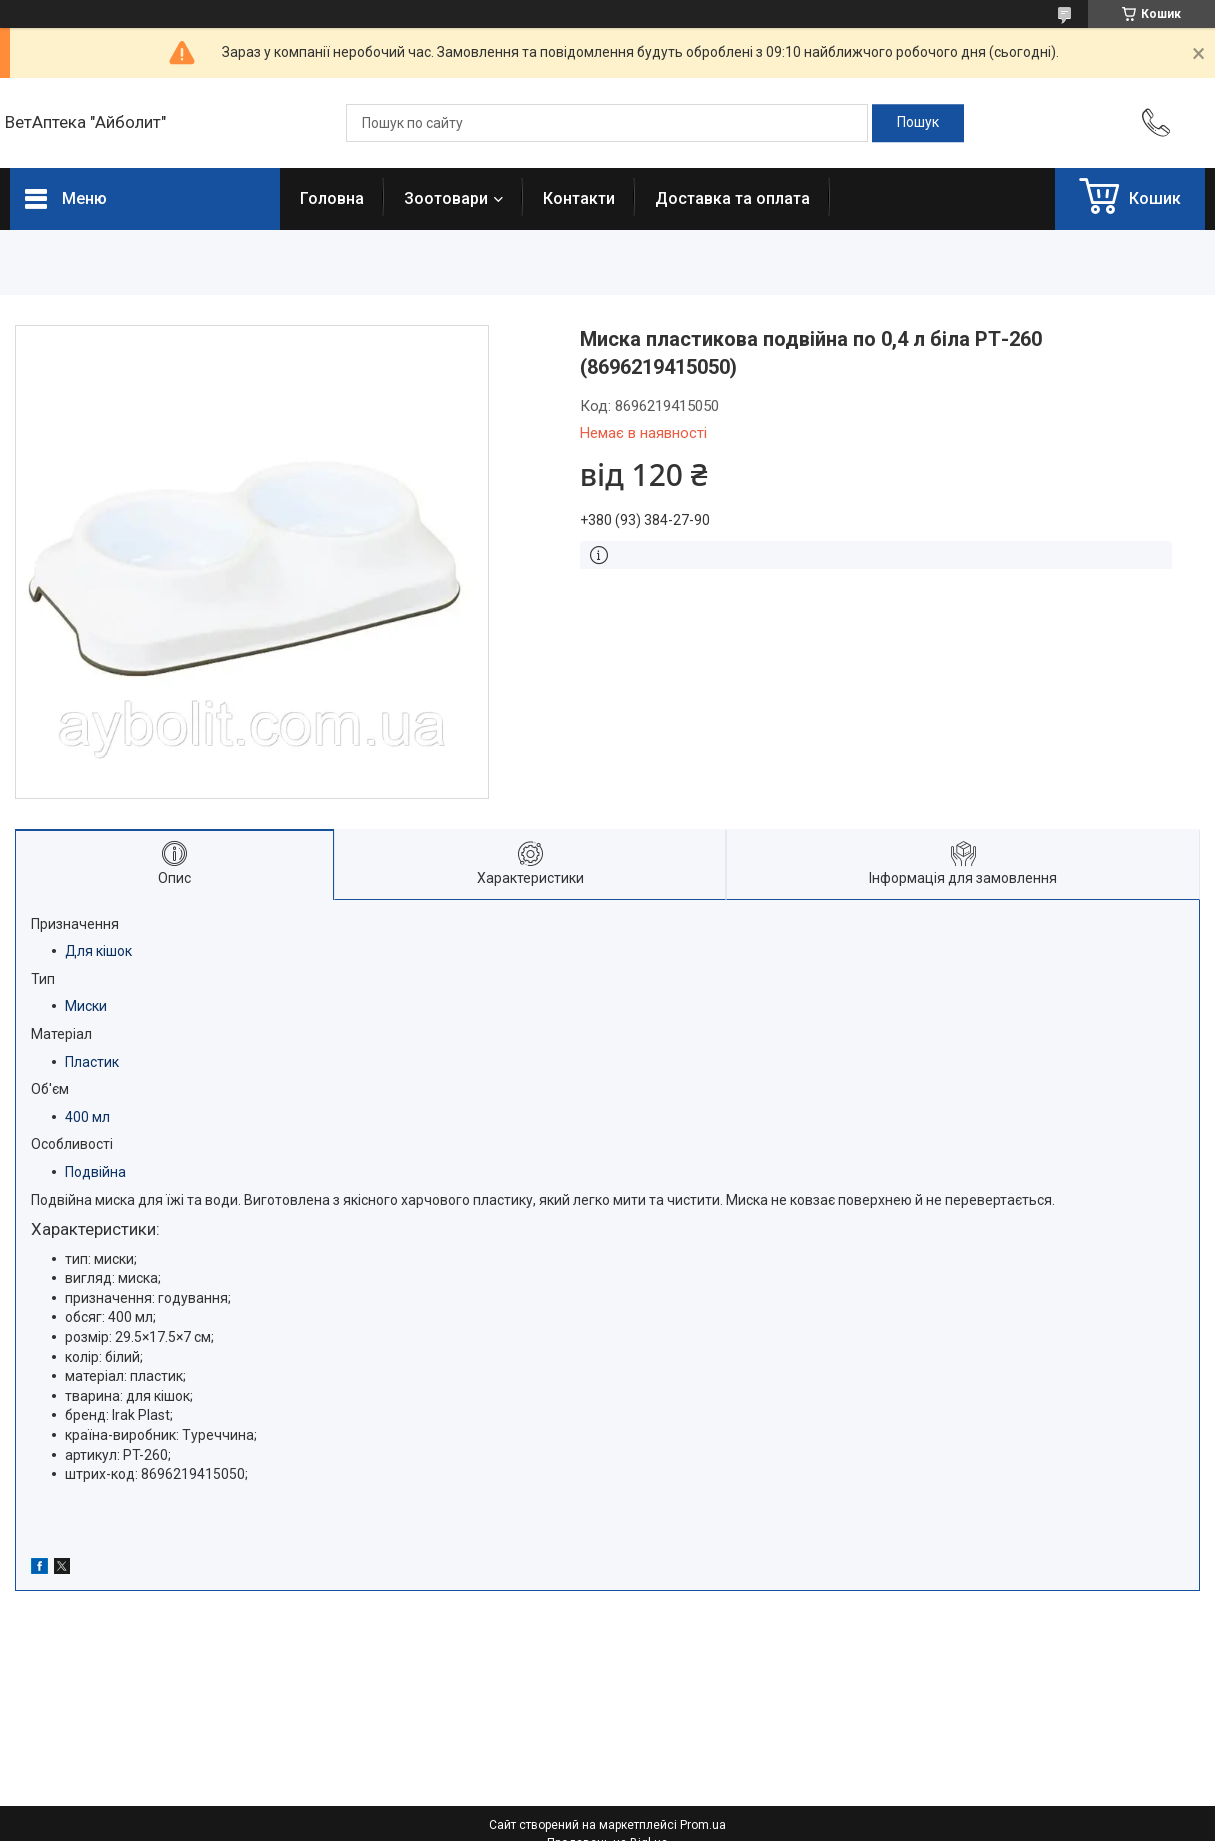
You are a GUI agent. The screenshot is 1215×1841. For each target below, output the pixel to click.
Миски (86, 1006)
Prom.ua (703, 1825)
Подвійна (95, 1172)
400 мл (87, 1117)
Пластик (92, 1062)
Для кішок (98, 951)
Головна (332, 198)
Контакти (579, 198)
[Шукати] (918, 123)
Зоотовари (446, 198)
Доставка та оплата (732, 198)
